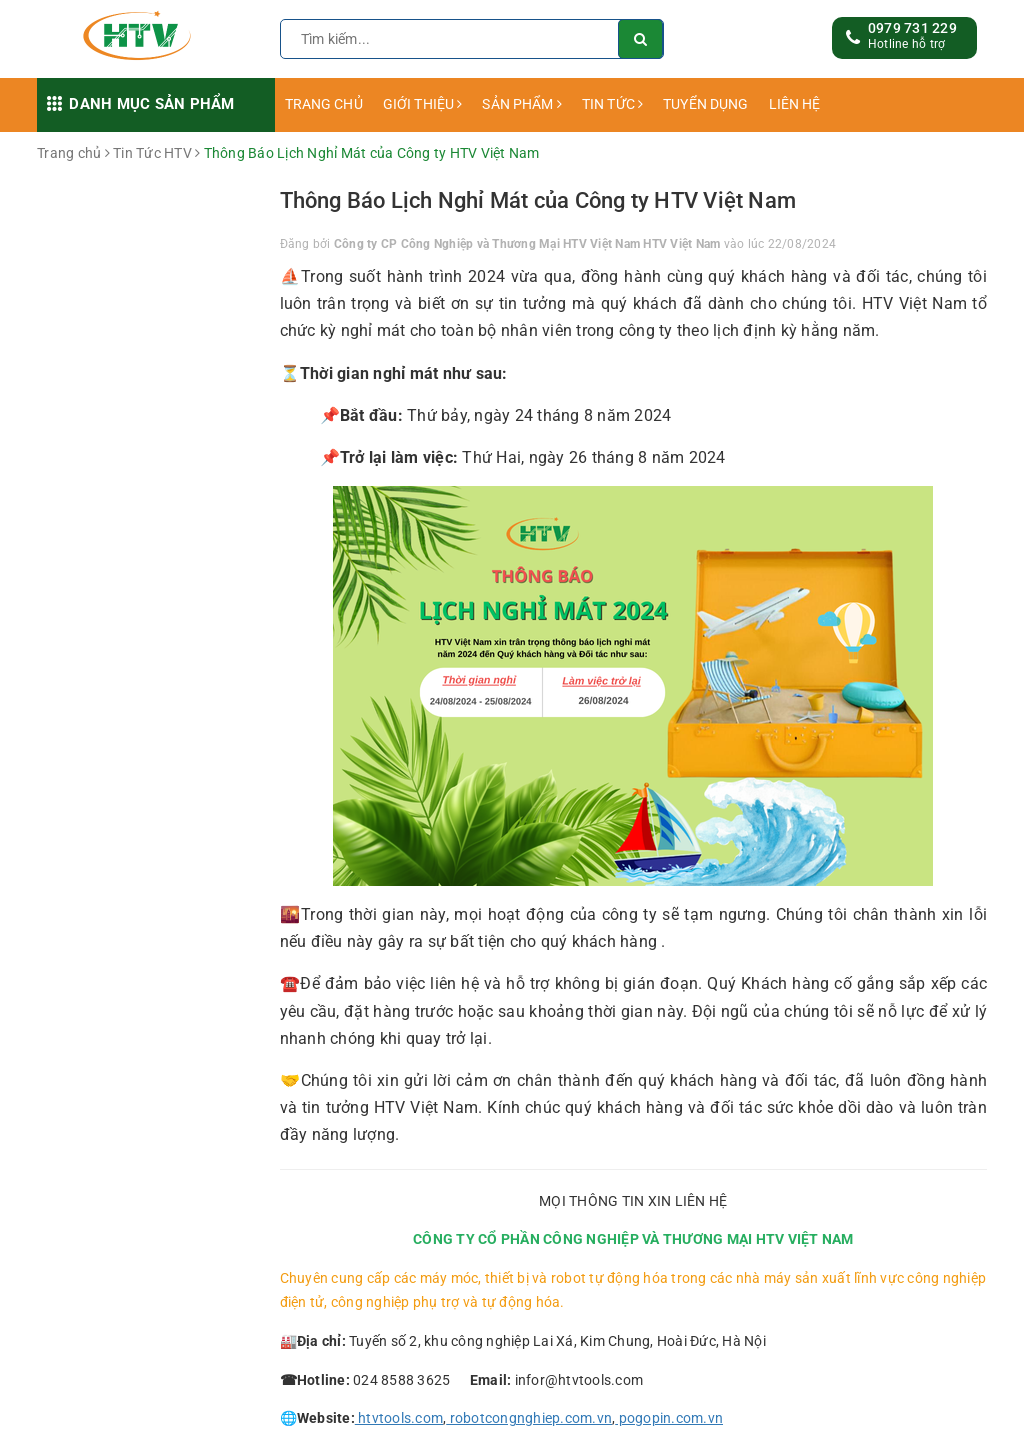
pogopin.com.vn (669, 1418)
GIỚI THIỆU (423, 104)
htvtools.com (399, 1418)
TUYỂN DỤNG (705, 104)
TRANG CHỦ (324, 104)
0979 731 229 (912, 28)
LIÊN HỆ (795, 104)
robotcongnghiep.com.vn (529, 1418)
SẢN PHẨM (521, 104)
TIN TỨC (612, 104)
